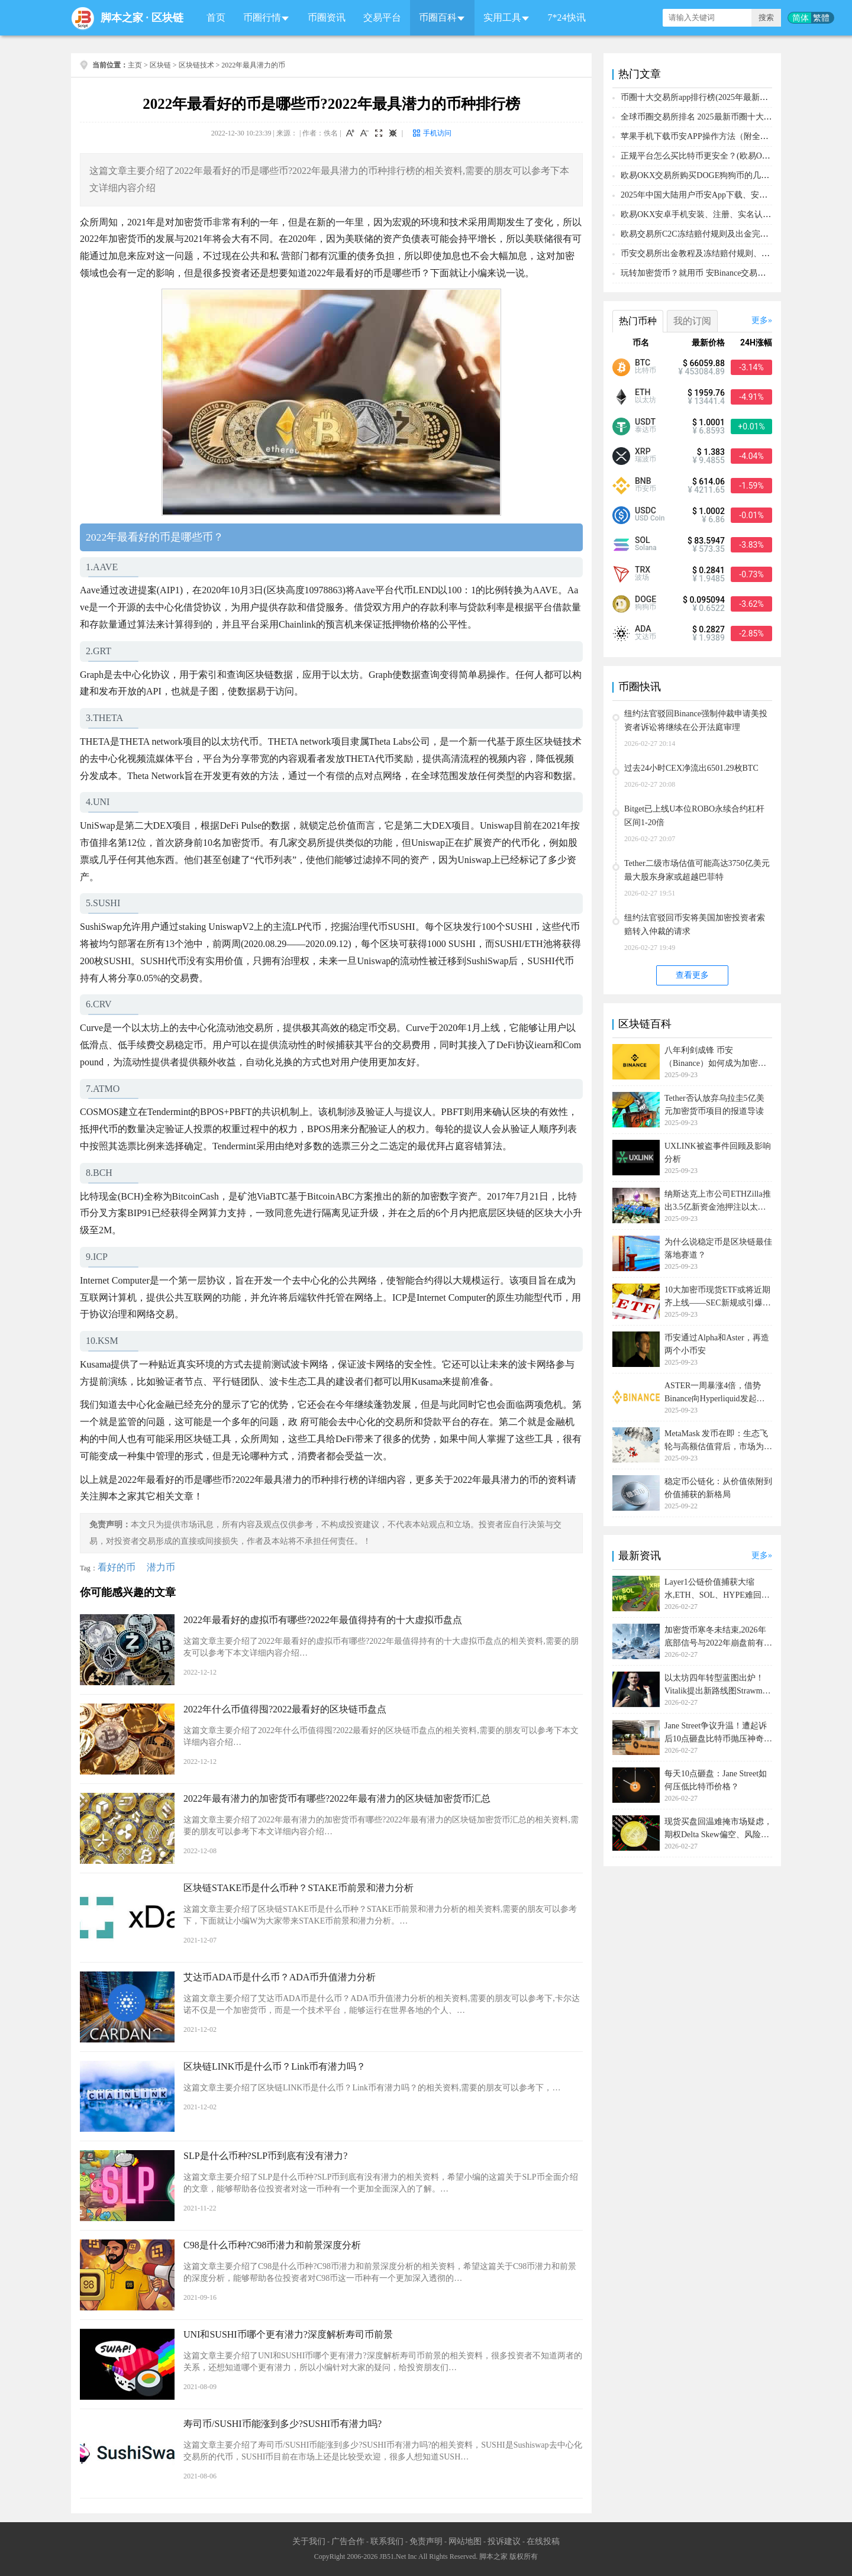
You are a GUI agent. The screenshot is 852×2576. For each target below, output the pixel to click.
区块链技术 (196, 65)
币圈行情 (262, 17)
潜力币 (161, 1567)
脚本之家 (122, 18)
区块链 (167, 18)
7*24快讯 (567, 17)
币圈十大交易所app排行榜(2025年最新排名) (700, 97)
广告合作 (347, 2541)
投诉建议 (504, 2541)
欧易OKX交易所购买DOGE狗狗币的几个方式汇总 (711, 175)
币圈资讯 (327, 17)
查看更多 (692, 975)
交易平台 (382, 17)
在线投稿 (543, 2541)
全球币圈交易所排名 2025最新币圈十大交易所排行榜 (717, 116)
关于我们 (308, 2541)
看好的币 (116, 1567)
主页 (135, 65)
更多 (759, 320)
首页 (215, 17)
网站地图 (465, 2541)
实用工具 (502, 17)
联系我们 (387, 2541)
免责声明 (426, 2541)
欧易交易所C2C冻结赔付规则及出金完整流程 (703, 234)
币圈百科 (438, 17)
